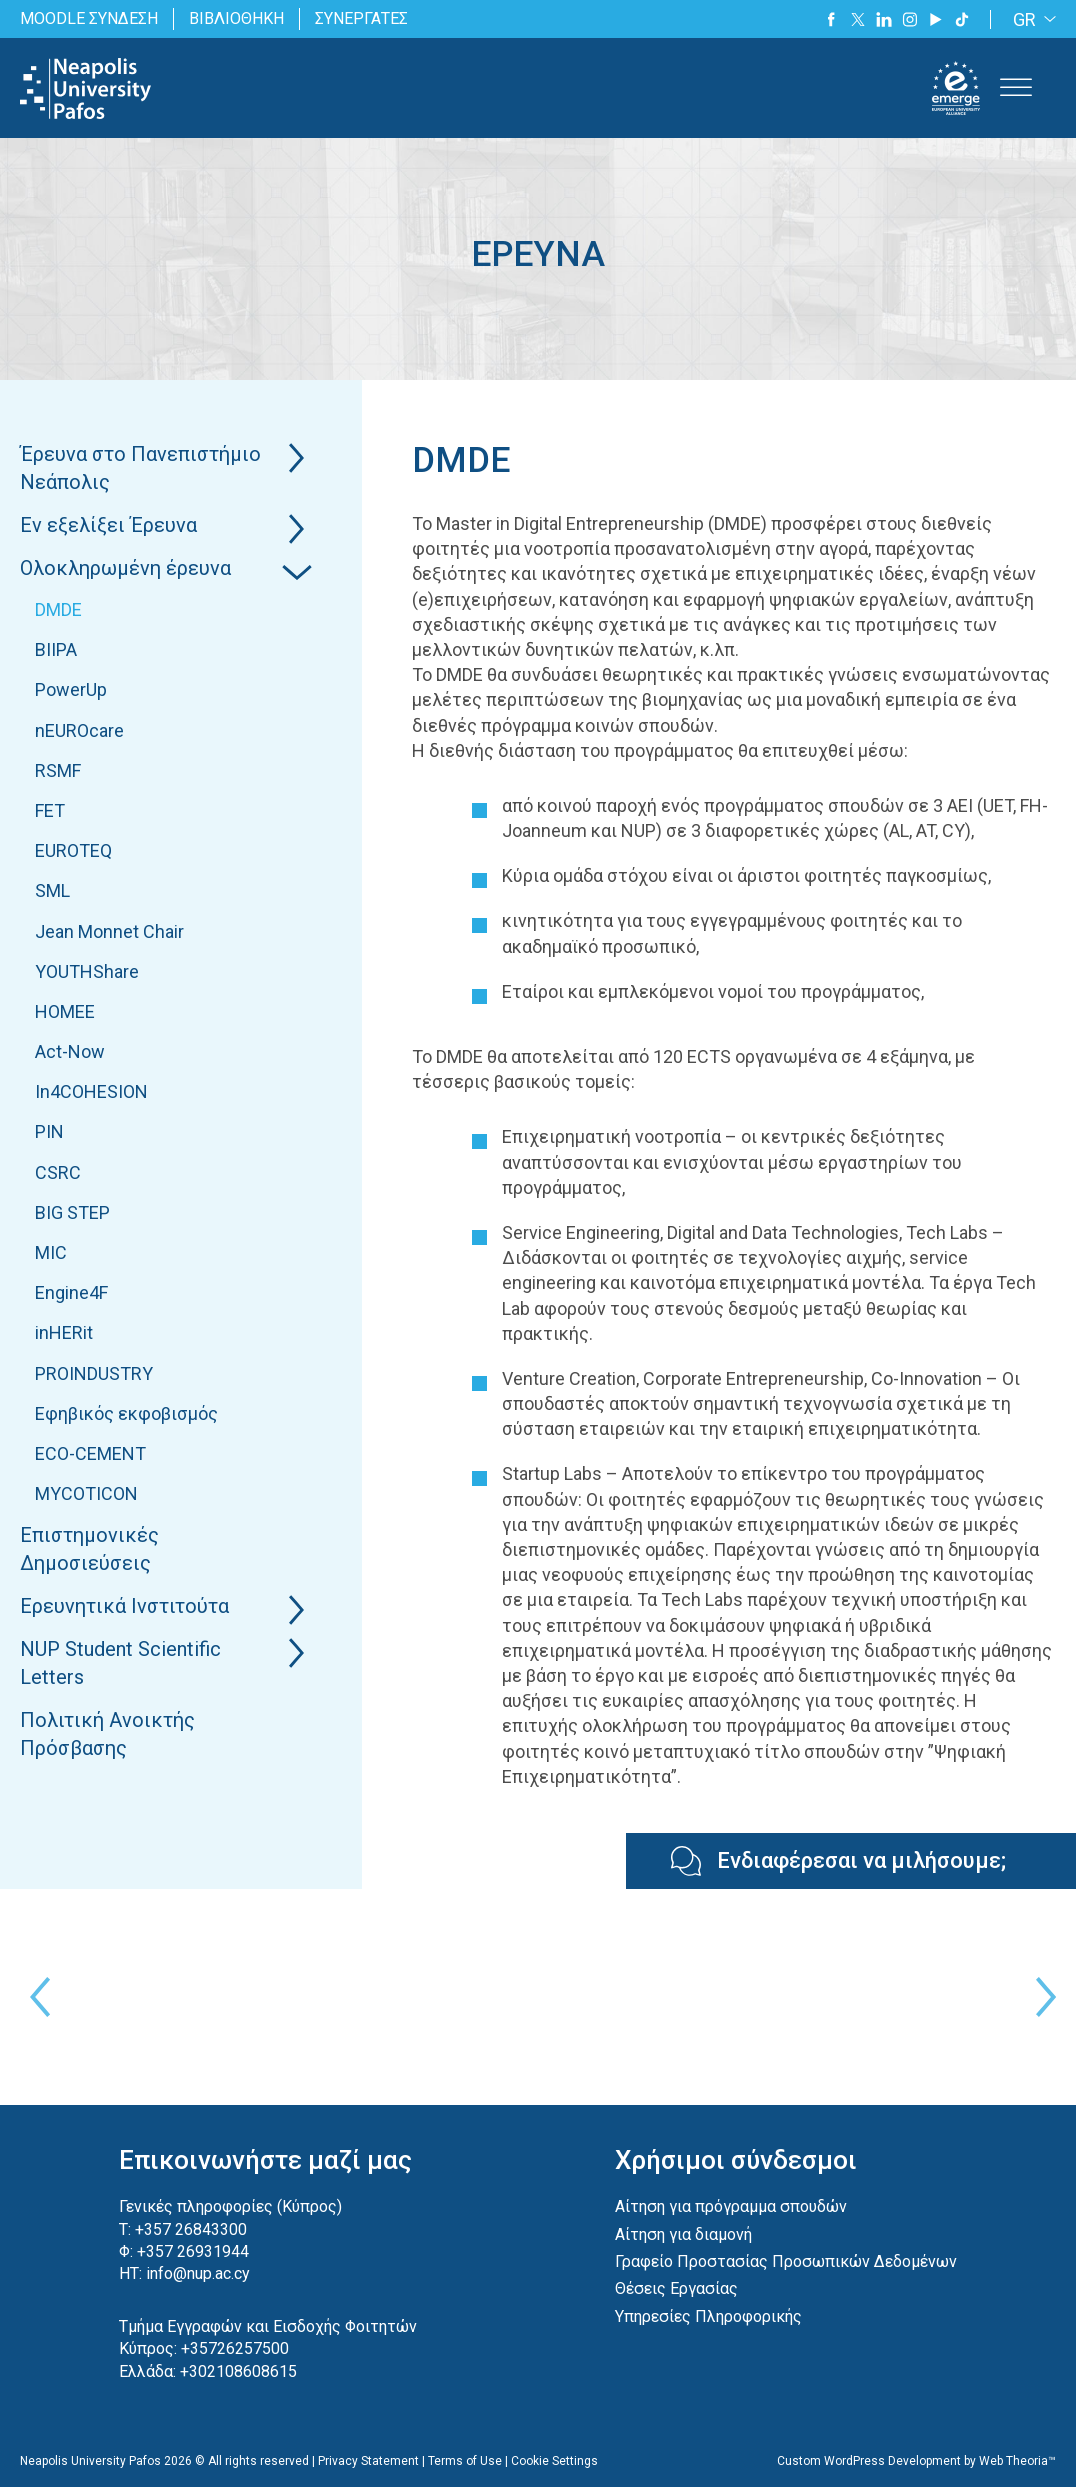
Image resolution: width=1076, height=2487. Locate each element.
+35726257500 (235, 2348)
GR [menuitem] (1024, 19)
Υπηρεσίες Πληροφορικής (708, 2316)
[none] (1031, 19)
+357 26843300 (191, 2229)
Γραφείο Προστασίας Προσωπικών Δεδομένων (786, 2261)
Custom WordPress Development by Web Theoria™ (916, 2461)
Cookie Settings (554, 2461)
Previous (35, 1997)
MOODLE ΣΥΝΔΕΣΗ (89, 18)
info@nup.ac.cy (198, 2273)
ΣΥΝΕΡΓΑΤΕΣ (361, 18)
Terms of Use (465, 2461)
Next (1041, 1997)
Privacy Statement (368, 2461)
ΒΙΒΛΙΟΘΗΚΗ (236, 18)
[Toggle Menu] (1016, 88)
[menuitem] (1031, 19)
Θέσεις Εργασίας (676, 2288)
